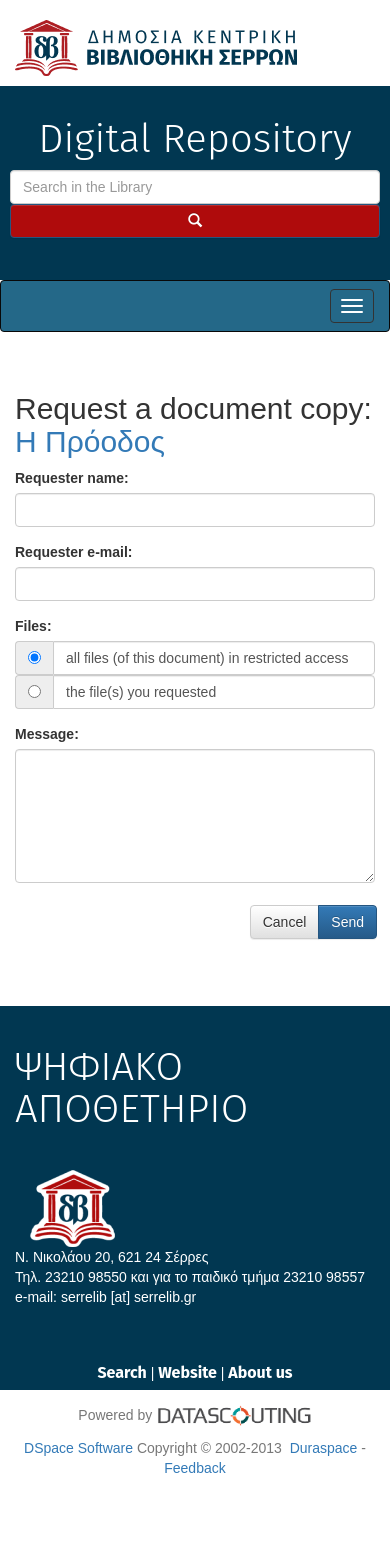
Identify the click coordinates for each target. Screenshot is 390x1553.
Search (123, 1372)
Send (347, 922)
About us (260, 1372)
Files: (33, 626)
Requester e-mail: (73, 552)
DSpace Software (78, 1448)
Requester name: (72, 478)
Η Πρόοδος (90, 441)
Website (189, 1372)
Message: (47, 734)
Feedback (194, 1468)
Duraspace (324, 1448)
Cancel (285, 922)
